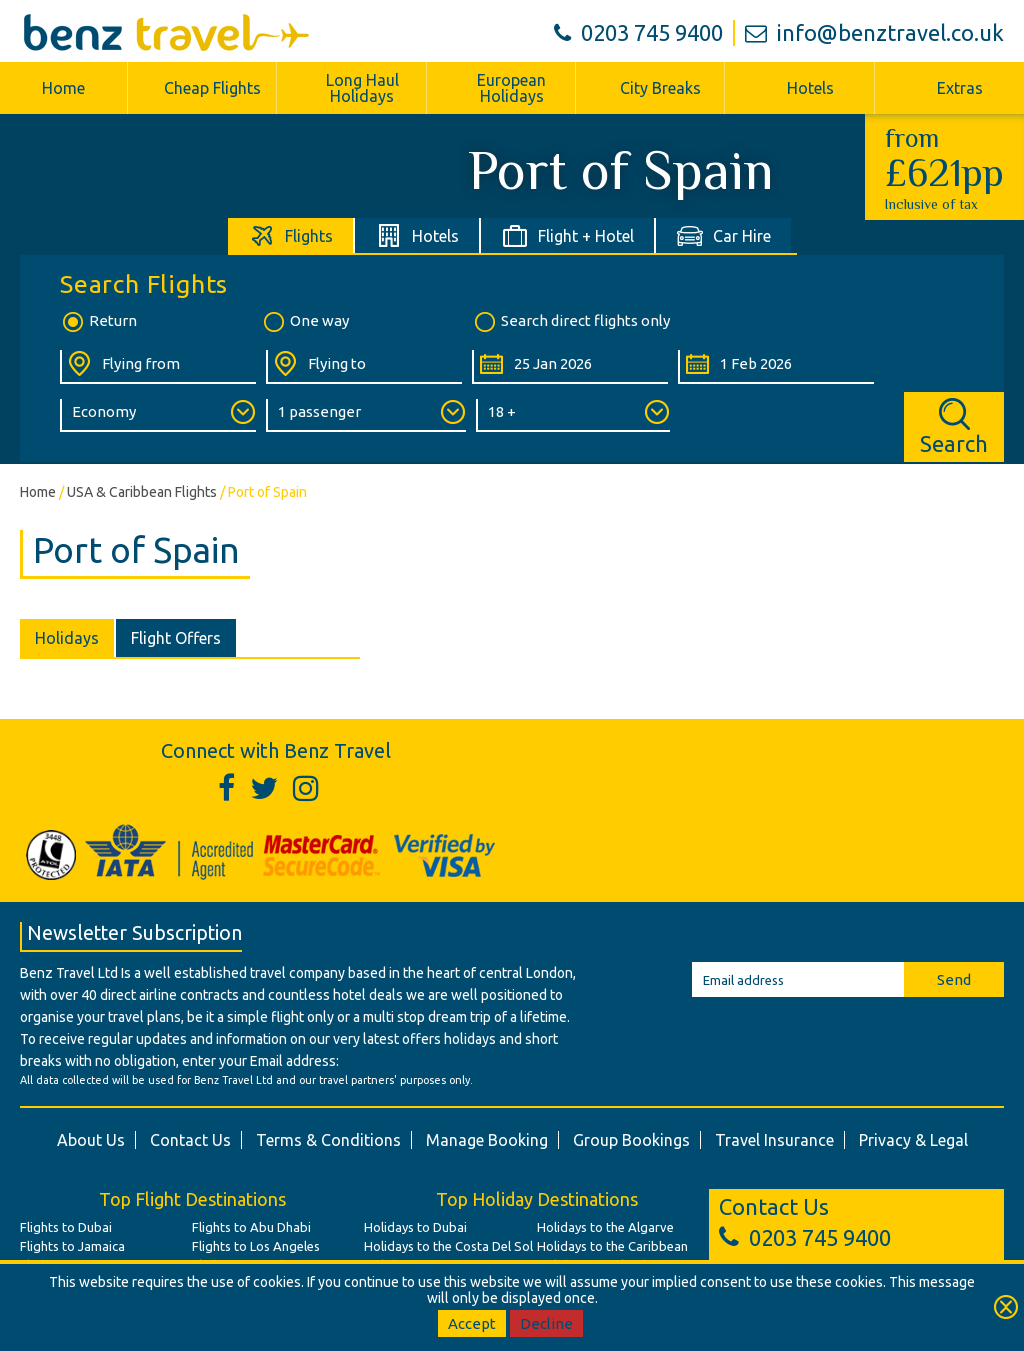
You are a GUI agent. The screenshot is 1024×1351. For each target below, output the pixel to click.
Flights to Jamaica (72, 1246)
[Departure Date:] (570, 367)
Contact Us (190, 1140)
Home (63, 88)
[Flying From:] (158, 367)
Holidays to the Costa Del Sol (448, 1246)
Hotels (810, 88)
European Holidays (511, 88)
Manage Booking (487, 1140)
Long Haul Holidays (362, 88)
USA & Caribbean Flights (142, 492)
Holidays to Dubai (415, 1227)
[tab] (291, 235)
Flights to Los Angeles (256, 1246)
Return (98, 322)
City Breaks (660, 88)
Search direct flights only (571, 322)
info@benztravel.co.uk (874, 32)
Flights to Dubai (66, 1227)
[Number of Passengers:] (366, 415)
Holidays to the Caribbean (612, 1246)
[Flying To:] (364, 367)
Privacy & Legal (913, 1140)
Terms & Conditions (328, 1140)
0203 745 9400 (638, 32)
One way (305, 322)
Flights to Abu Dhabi (251, 1227)
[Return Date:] (776, 367)
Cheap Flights (212, 88)
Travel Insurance (774, 1140)
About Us (91, 1140)
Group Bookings (631, 1140)
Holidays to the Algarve (605, 1227)
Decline (546, 1323)
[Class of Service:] (158, 415)
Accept (472, 1323)
